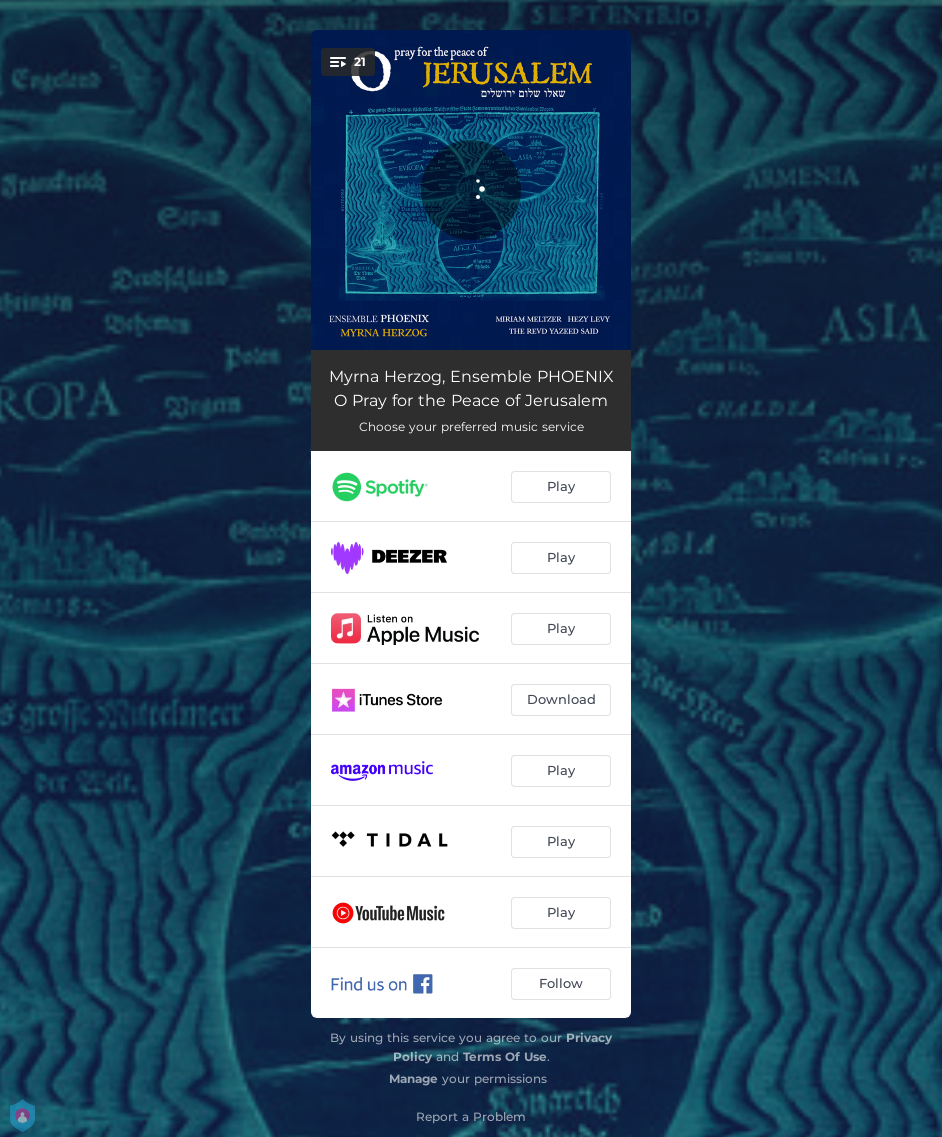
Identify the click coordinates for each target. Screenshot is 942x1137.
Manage (413, 1078)
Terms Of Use (505, 1056)
